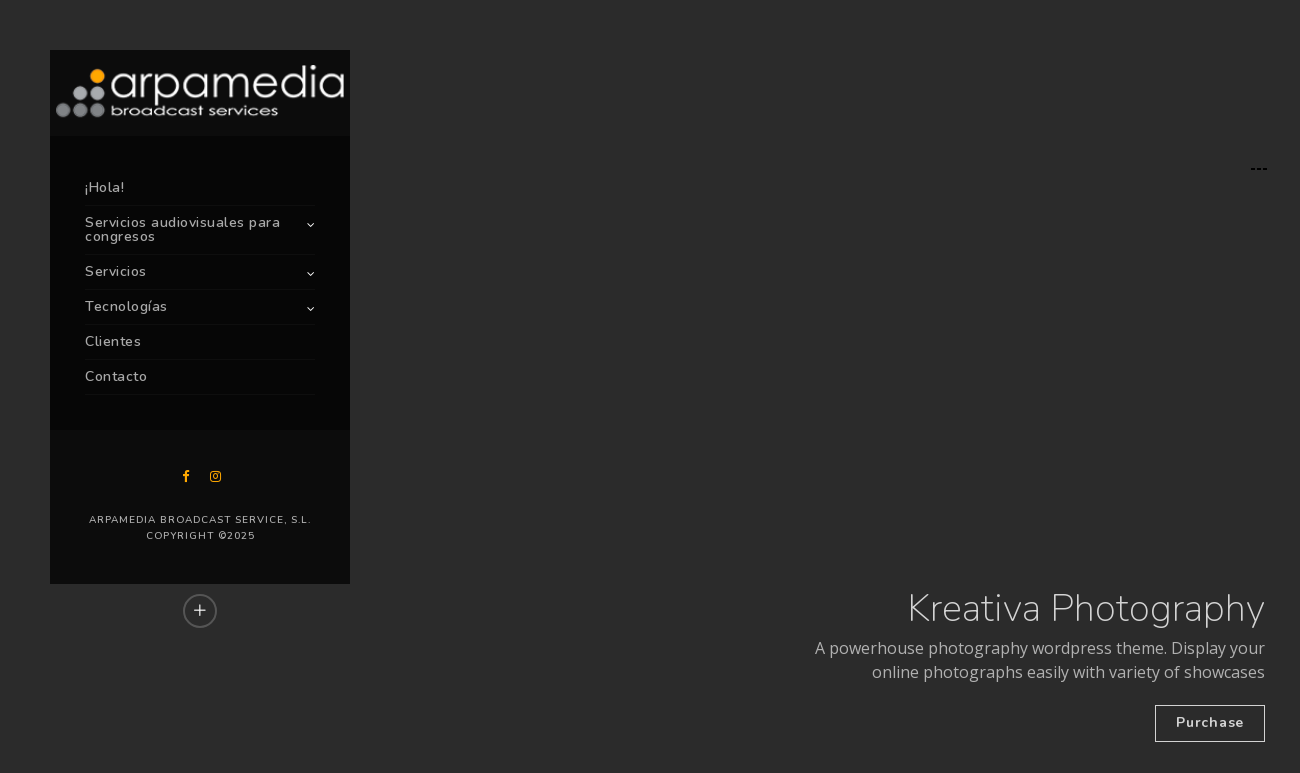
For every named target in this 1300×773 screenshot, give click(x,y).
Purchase (1210, 722)
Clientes (113, 341)
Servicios (116, 271)
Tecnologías (126, 306)
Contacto (116, 376)
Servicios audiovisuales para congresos (182, 229)
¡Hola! (104, 187)
